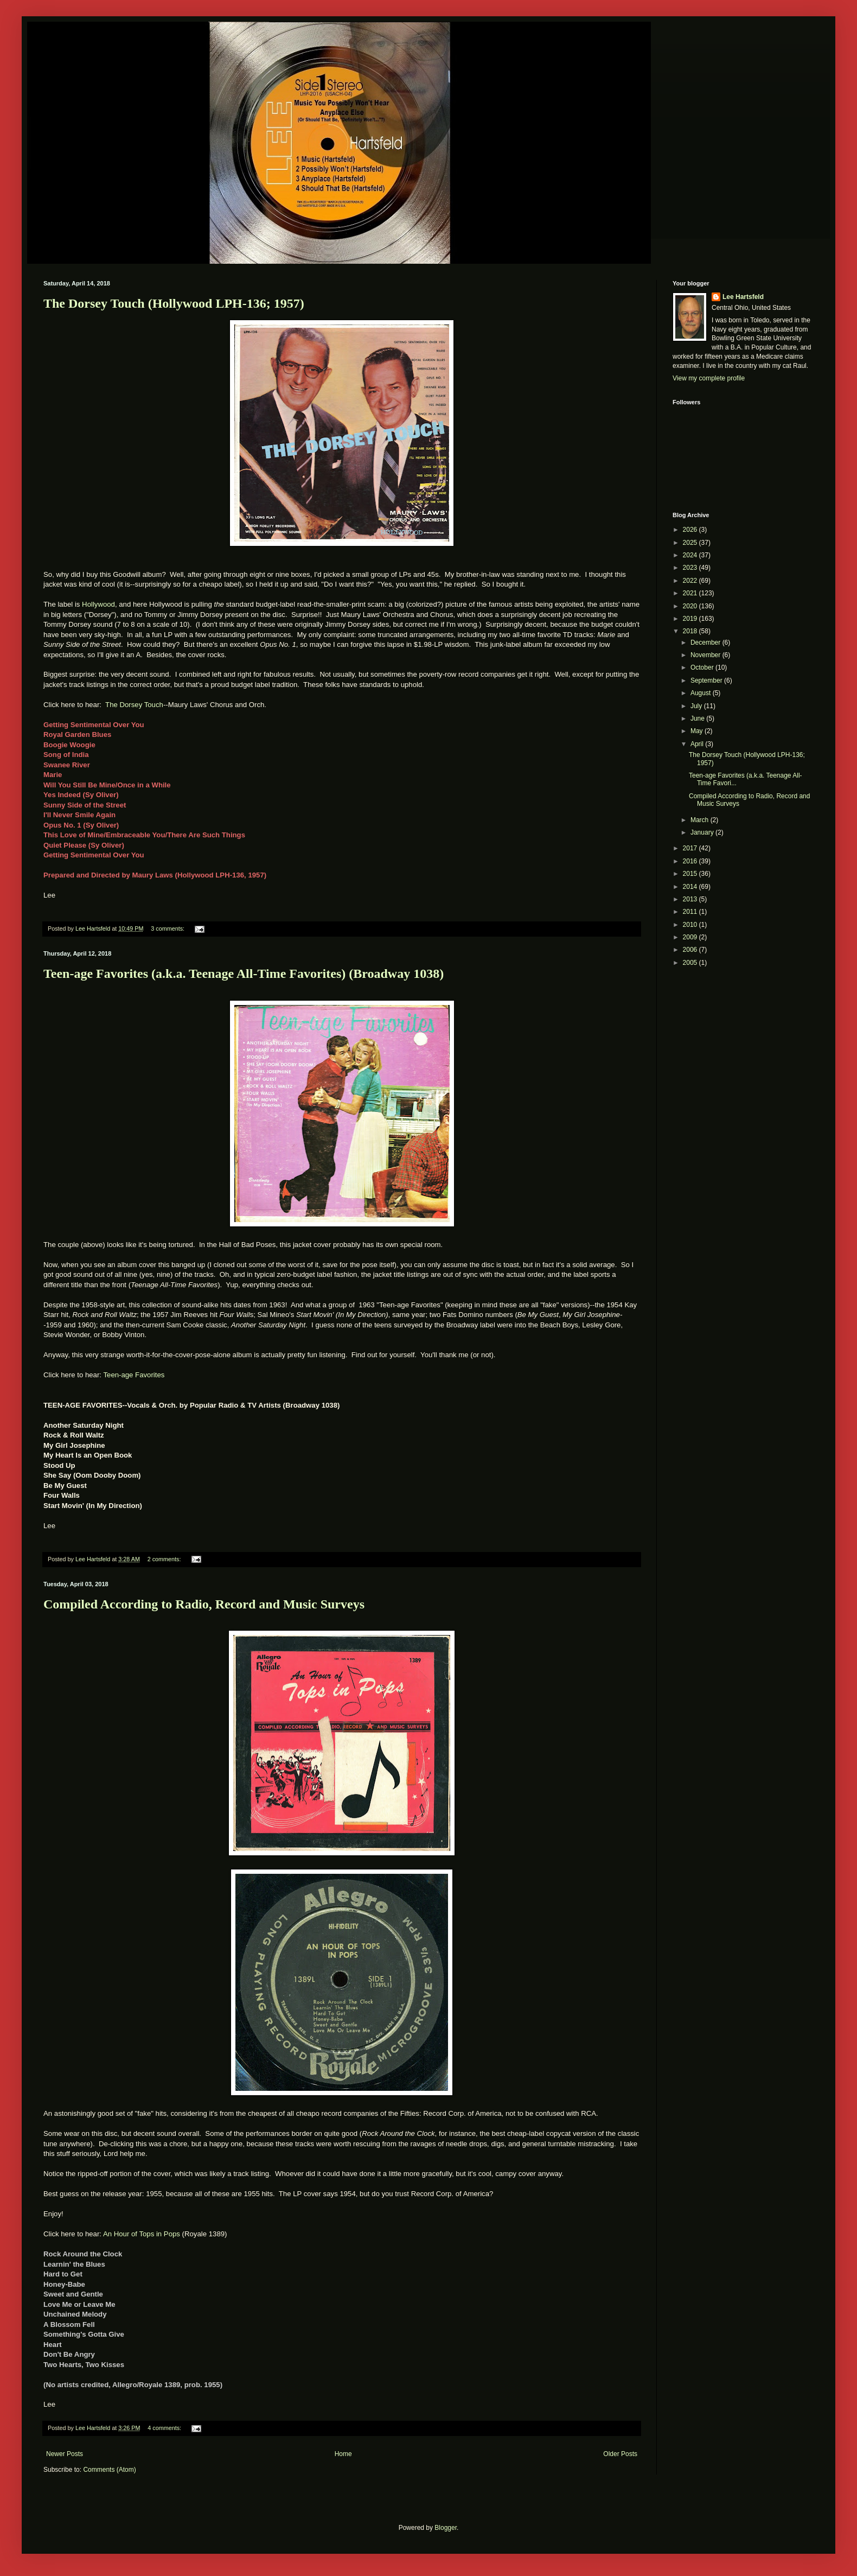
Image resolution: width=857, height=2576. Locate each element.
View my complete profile (709, 378)
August (701, 693)
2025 (691, 542)
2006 (691, 949)
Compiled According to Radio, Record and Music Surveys (203, 1604)
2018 (691, 631)
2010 (691, 924)
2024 (691, 555)
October (702, 667)
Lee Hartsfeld (743, 297)
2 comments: (165, 1559)
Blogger (445, 2528)
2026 (691, 529)
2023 (691, 567)
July (697, 706)
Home (343, 2454)
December (706, 642)
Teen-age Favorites (133, 1375)
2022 (691, 580)
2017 (691, 848)
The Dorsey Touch (134, 705)
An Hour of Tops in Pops (141, 2234)
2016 (691, 861)
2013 (691, 899)
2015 (691, 873)
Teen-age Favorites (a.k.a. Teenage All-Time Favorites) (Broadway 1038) (243, 973)
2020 (691, 606)
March (700, 820)
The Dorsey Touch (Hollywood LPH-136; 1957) (173, 303)
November (706, 655)
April (697, 744)
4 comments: (165, 2428)
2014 (691, 887)
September (707, 680)
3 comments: (168, 928)
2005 (691, 962)
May (697, 731)
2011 (691, 911)
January (702, 832)
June (698, 718)
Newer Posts (64, 2454)
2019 (691, 618)
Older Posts (620, 2454)
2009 (691, 937)
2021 (691, 593)
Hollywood (98, 604)
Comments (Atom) (109, 2469)
